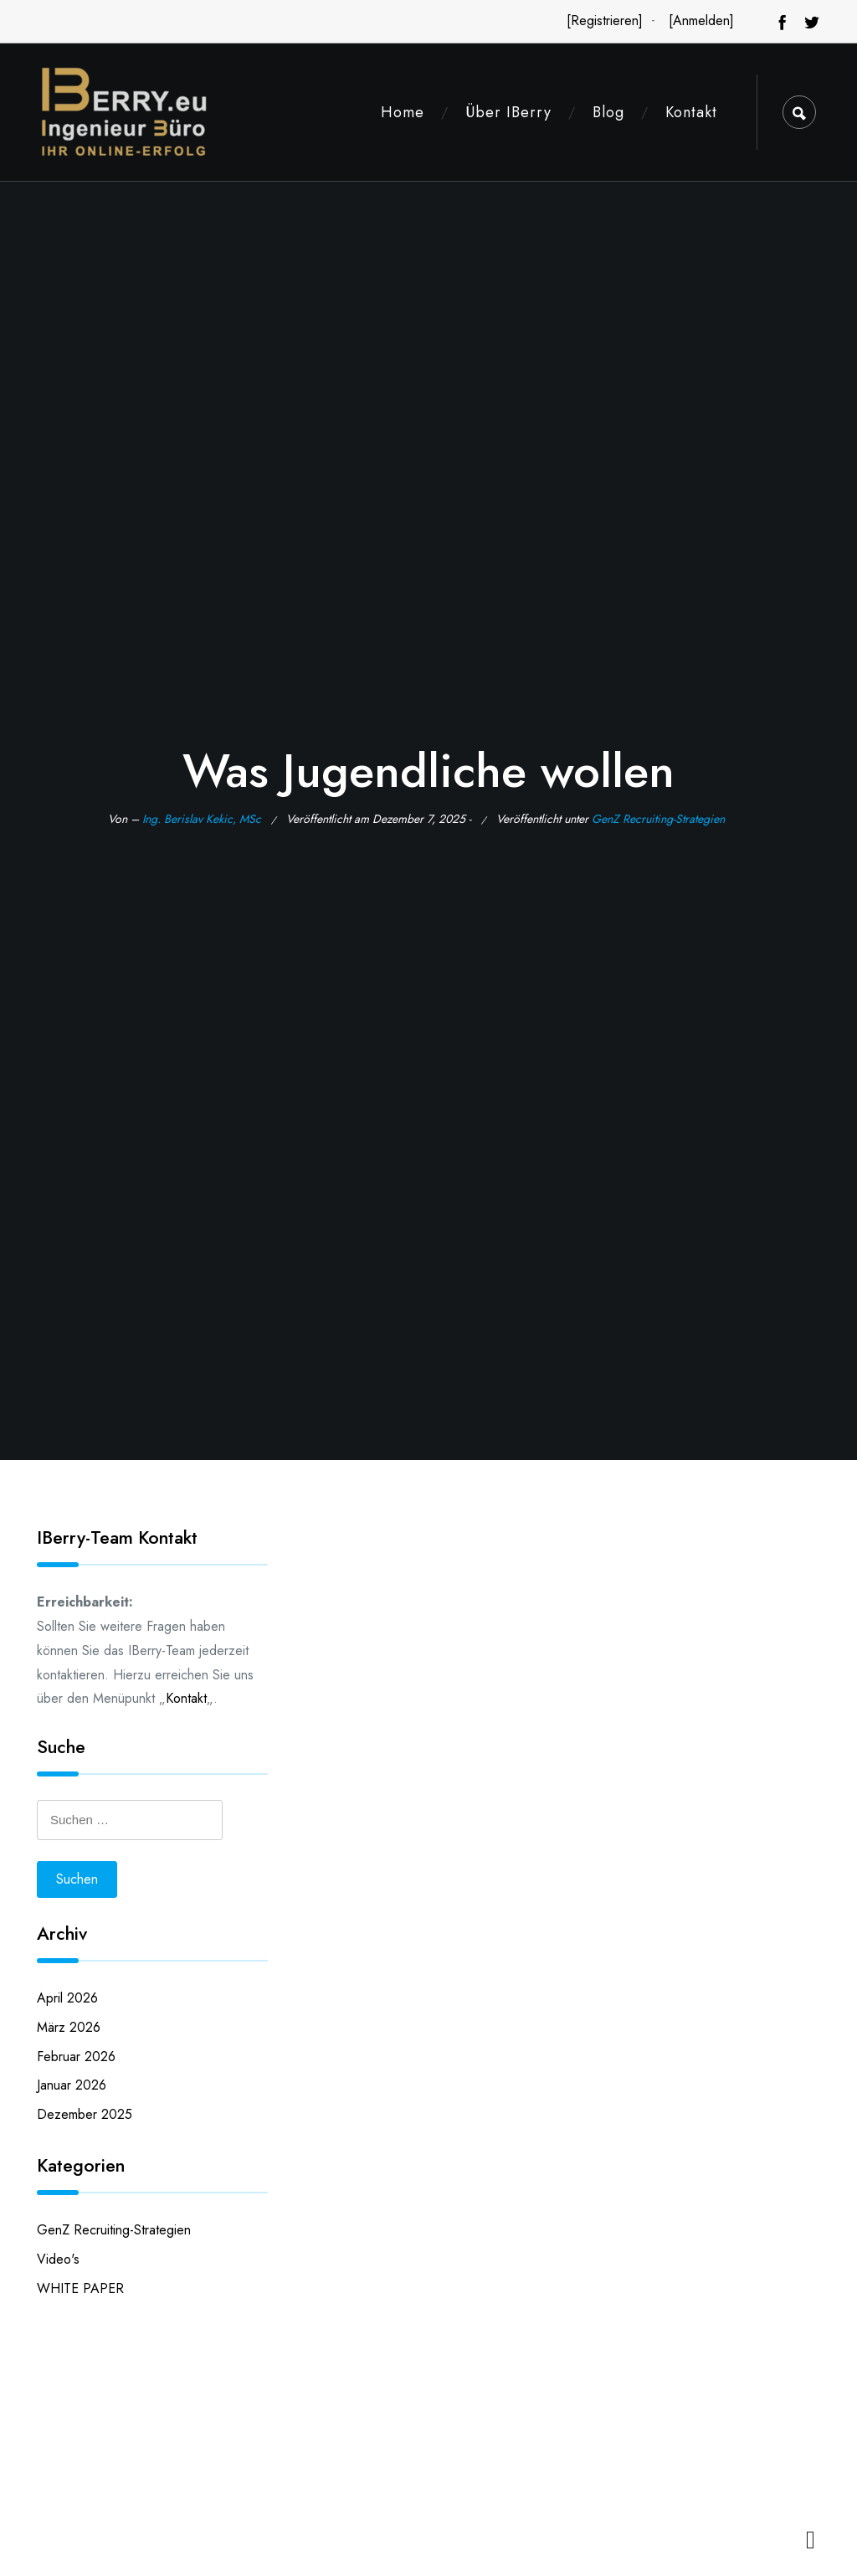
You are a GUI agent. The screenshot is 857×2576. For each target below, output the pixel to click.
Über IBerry (508, 112)
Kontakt (691, 112)
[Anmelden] (701, 20)
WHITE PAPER (80, 2288)
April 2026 (67, 1998)
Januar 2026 (71, 2085)
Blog (608, 112)
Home (402, 112)
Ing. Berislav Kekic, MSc (201, 818)
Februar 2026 (76, 2056)
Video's (58, 2259)
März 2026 (68, 2027)
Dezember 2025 (84, 2114)
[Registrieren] (605, 20)
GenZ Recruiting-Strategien (658, 818)
